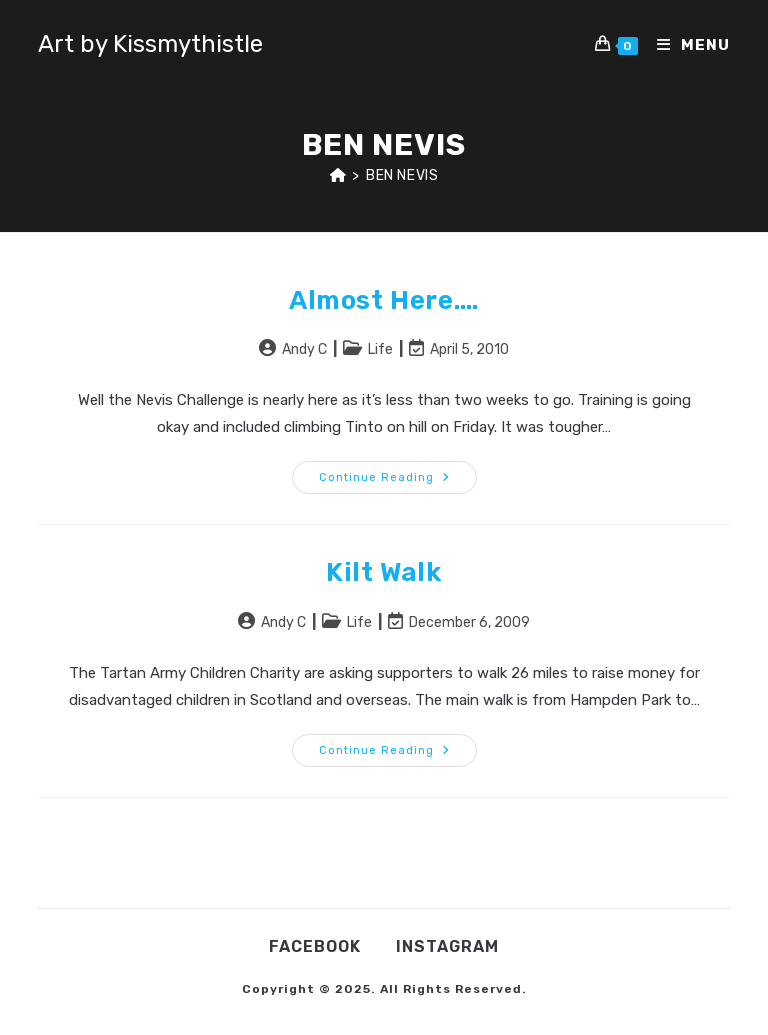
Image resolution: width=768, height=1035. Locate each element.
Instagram (447, 946)
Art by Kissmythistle (150, 44)
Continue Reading (398, 481)
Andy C (304, 349)
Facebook (315, 946)
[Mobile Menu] (686, 45)
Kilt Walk (383, 572)
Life (380, 349)
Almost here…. (384, 300)
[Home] (338, 175)
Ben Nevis (402, 175)
